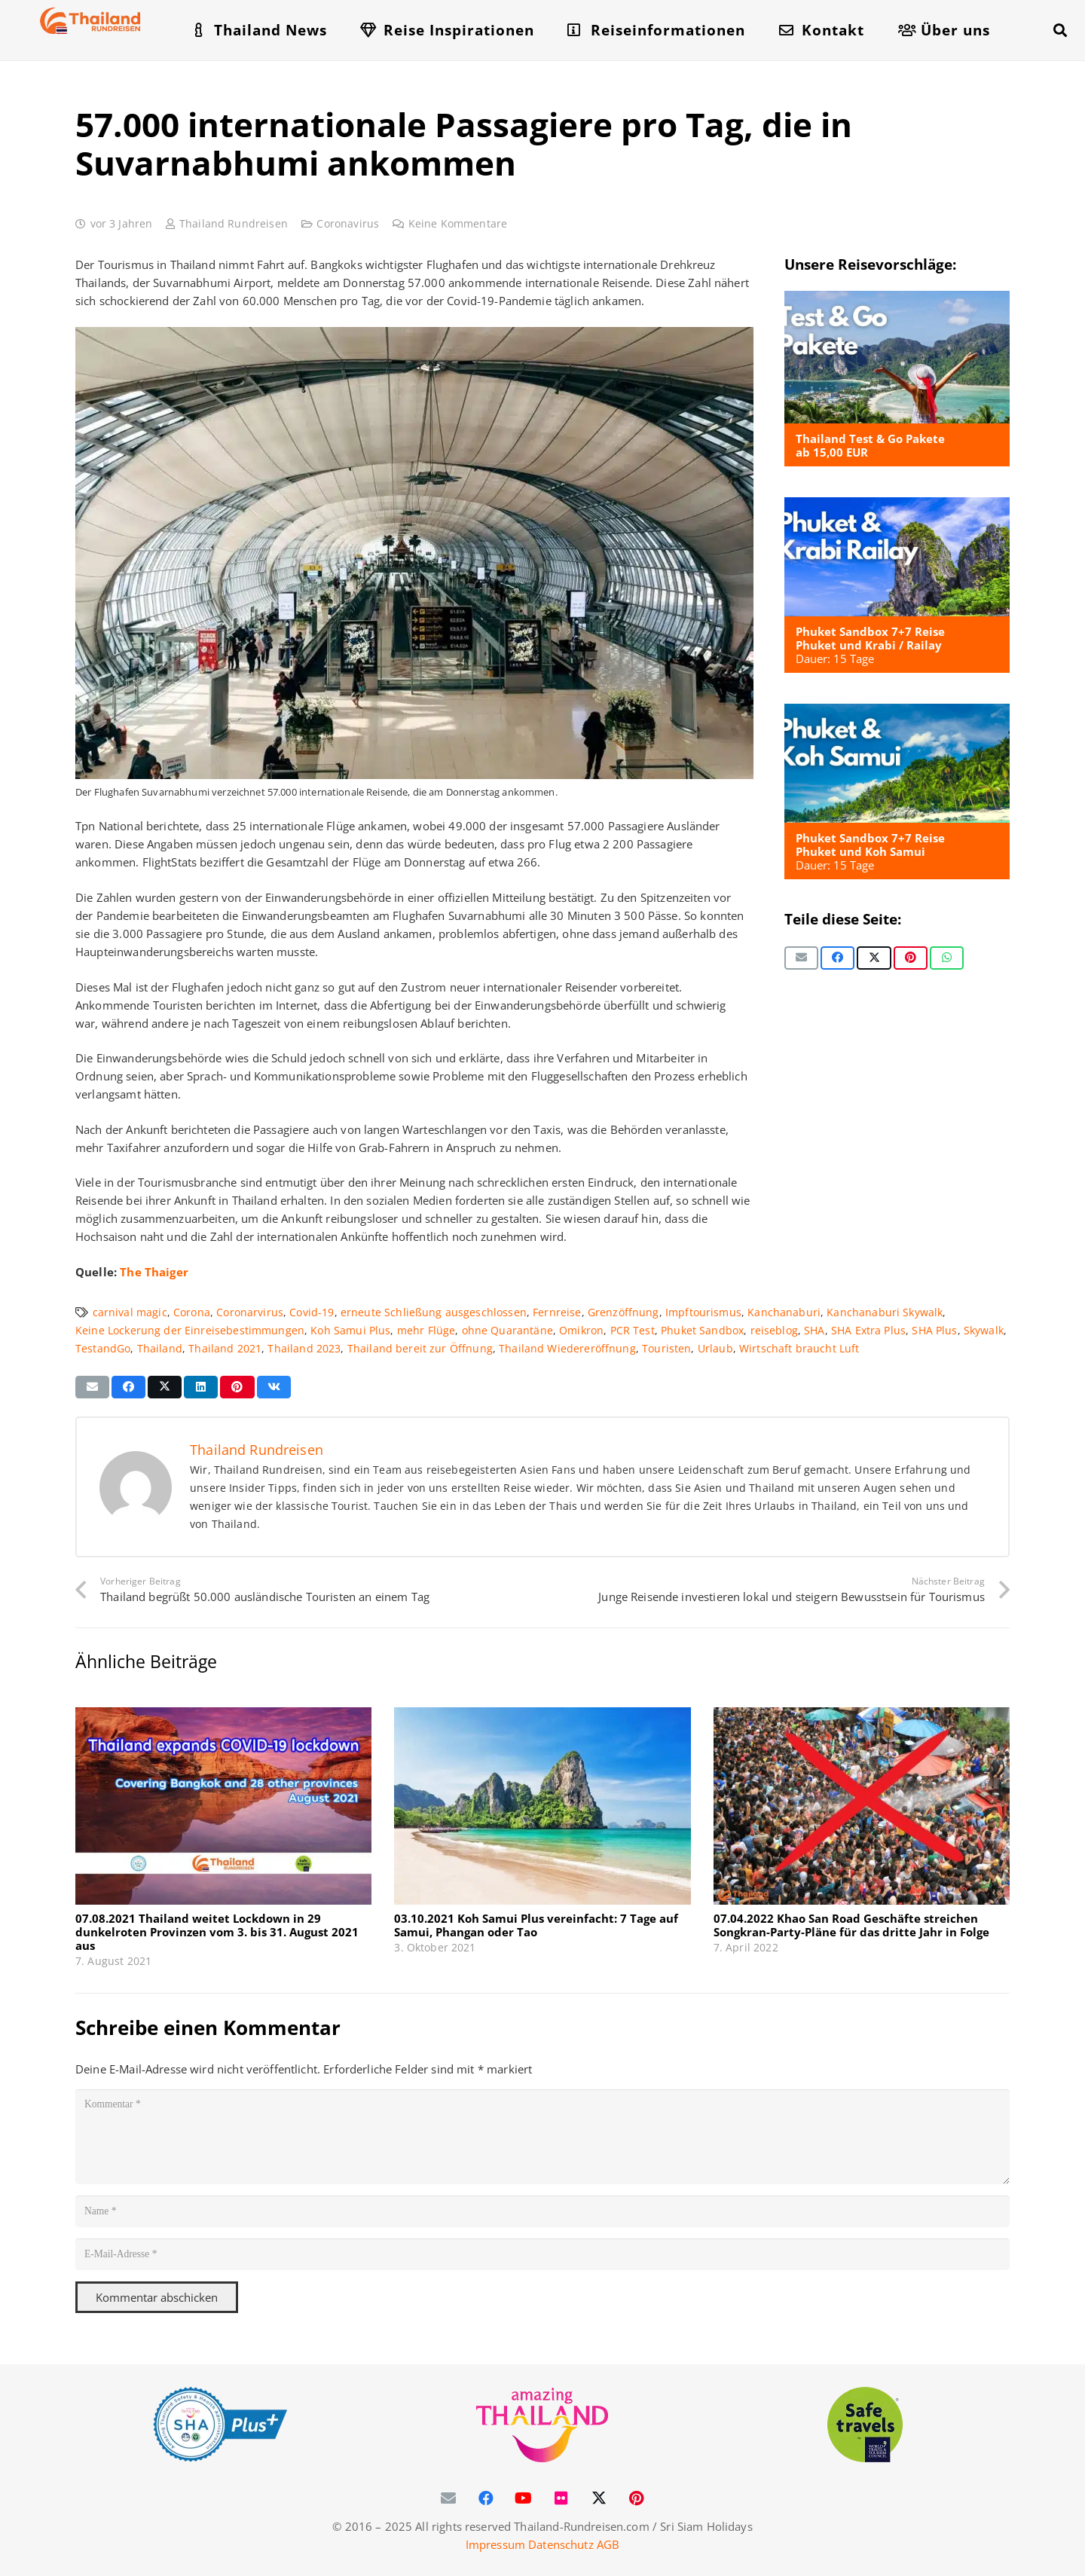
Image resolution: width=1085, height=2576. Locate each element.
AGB (608, 2544)
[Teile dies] (837, 957)
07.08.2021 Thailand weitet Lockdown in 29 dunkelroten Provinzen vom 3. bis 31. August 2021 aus (217, 1932)
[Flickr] (561, 2498)
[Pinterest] (637, 2498)
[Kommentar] (542, 2136)
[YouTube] (523, 2498)
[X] (599, 2498)
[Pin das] (911, 957)
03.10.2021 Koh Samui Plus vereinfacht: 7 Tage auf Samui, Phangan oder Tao (536, 1925)
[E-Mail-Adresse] (542, 2254)
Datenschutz (561, 2544)
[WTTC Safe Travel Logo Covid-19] (865, 2424)
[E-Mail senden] (801, 957)
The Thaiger (154, 1271)
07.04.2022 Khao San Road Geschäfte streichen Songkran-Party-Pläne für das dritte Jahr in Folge (851, 1925)
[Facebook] (486, 2498)
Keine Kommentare (457, 224)
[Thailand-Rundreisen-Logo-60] (90, 21)
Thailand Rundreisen (233, 224)
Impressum (495, 2544)
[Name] (542, 2211)
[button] (1060, 30)
